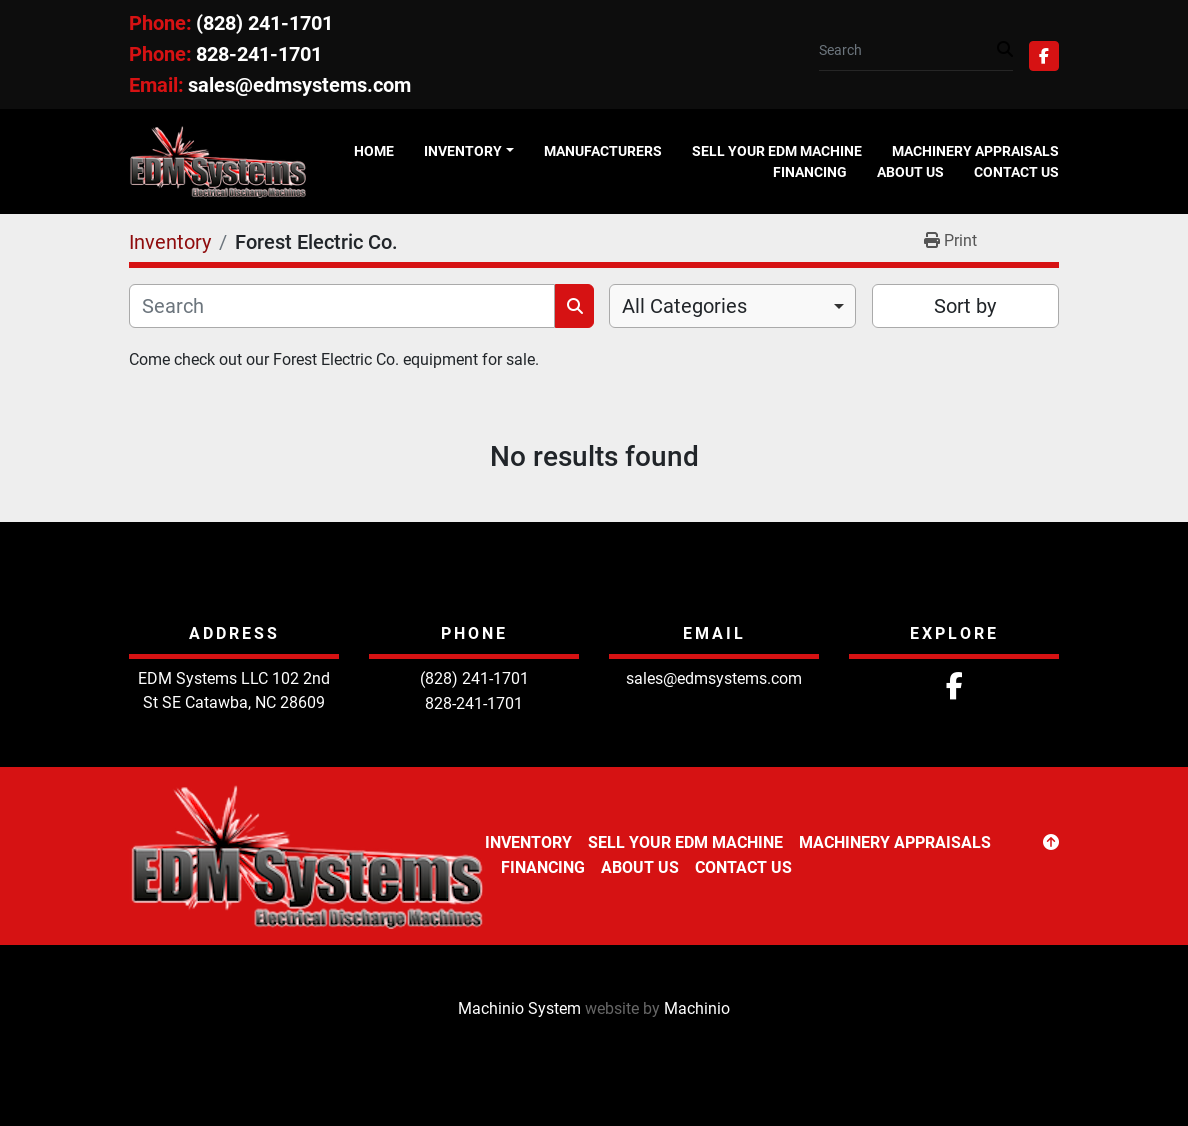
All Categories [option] (684, 306)
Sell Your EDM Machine (777, 151)
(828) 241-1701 (264, 23)
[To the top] (1051, 843)
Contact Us (1016, 172)
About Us (910, 172)
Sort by (965, 306)
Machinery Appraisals (975, 151)
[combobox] (732, 306)
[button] (469, 151)
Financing (810, 172)
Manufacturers (603, 151)
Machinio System (519, 1008)
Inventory (463, 151)
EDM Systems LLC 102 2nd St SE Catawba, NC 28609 (234, 690)
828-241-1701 (259, 54)
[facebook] (1044, 56)
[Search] (908, 50)
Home (374, 151)
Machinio (697, 1008)
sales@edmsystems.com (299, 85)
